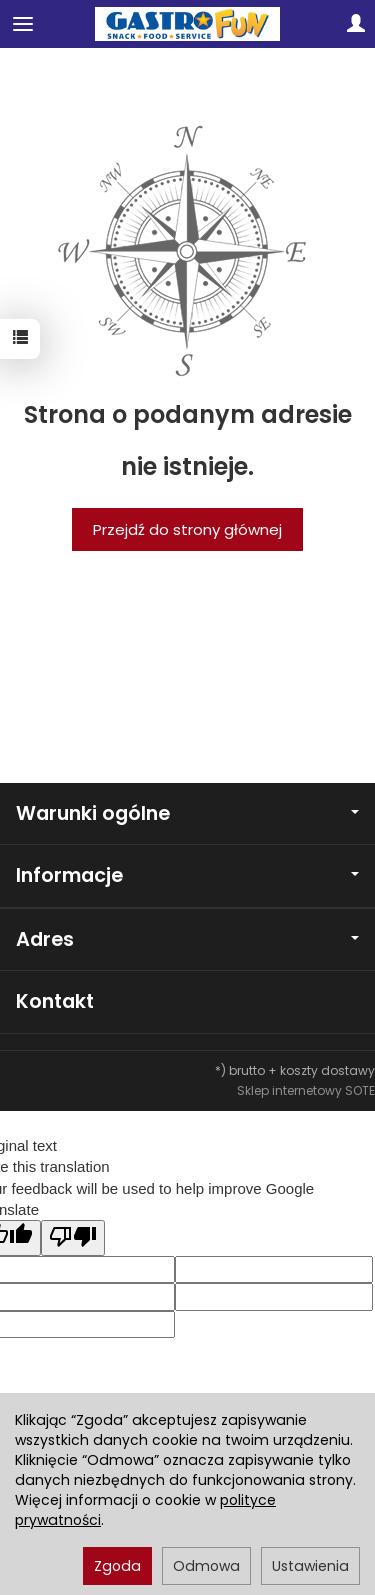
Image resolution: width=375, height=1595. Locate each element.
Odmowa (206, 1566)
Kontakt (55, 1001)
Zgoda (117, 1566)
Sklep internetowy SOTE (306, 1090)
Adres (187, 939)
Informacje (187, 875)
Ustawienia (310, 1566)
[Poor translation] (73, 1237)
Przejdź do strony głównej (187, 529)
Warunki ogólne (187, 813)
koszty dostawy (327, 1070)
